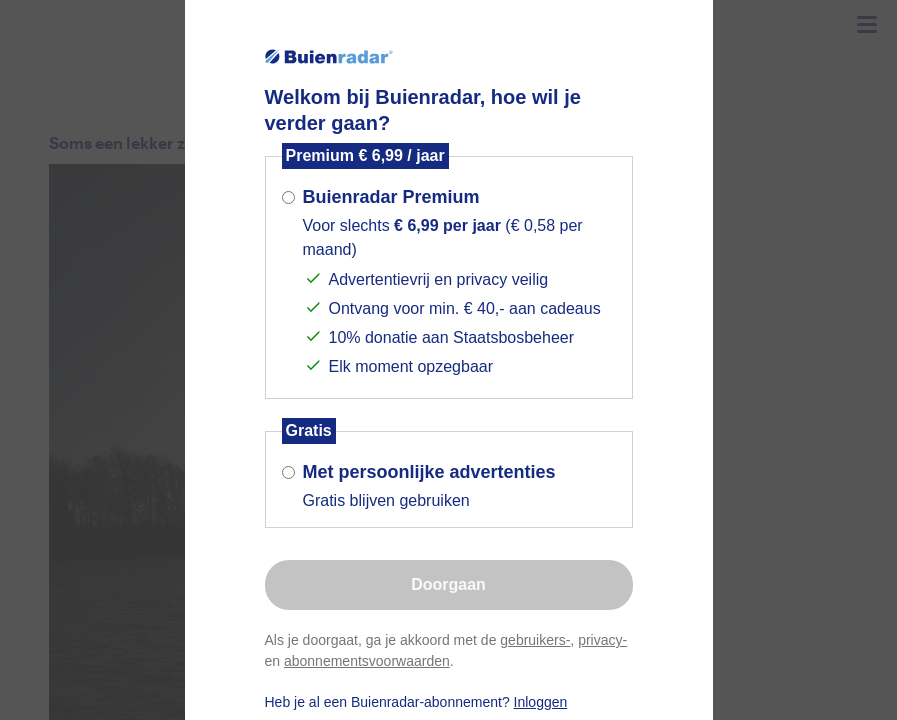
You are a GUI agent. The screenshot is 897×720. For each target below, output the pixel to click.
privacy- (602, 640)
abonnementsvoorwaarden (367, 661)
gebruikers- (535, 640)
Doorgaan (448, 584)
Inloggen (541, 702)
